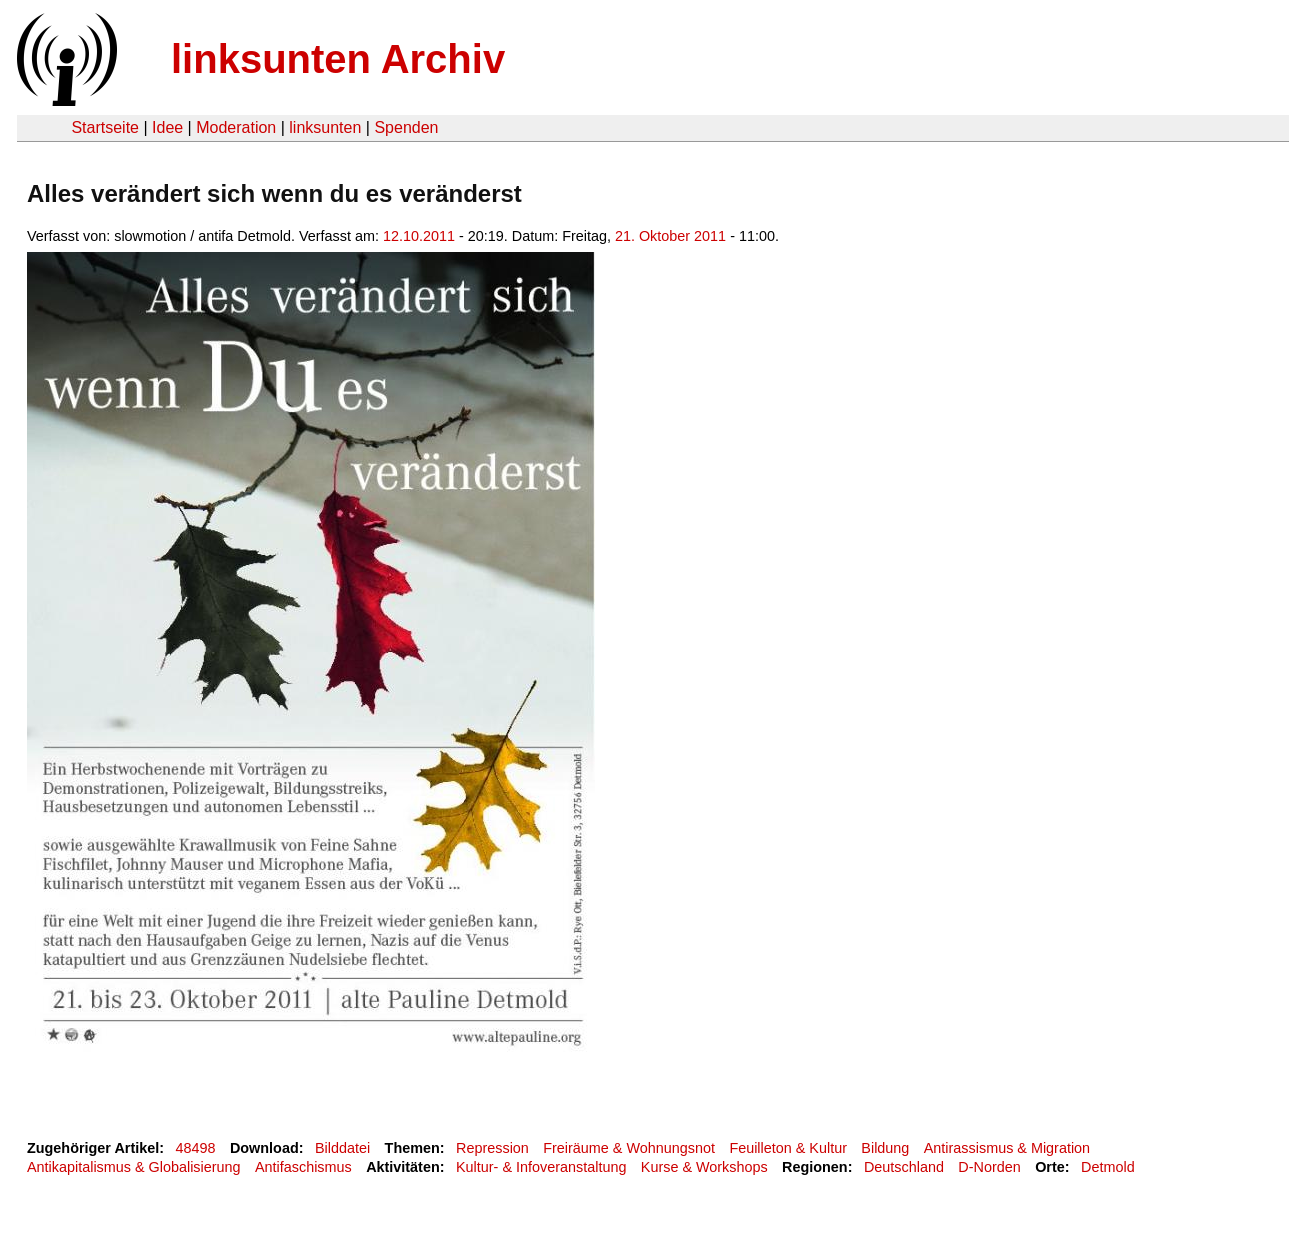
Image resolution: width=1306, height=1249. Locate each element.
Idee (167, 127)
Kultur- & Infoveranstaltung (541, 1167)
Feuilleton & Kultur (788, 1148)
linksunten (325, 127)
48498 (196, 1148)
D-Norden (989, 1167)
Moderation (236, 127)
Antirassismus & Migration (1007, 1148)
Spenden (406, 127)
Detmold (1108, 1167)
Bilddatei (342, 1148)
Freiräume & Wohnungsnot (629, 1148)
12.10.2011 (419, 236)
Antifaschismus (303, 1167)
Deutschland (904, 1167)
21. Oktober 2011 (670, 236)
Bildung (885, 1148)
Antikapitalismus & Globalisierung (134, 1167)
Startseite (105, 127)
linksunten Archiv (338, 59)
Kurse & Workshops (704, 1167)
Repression (492, 1148)
